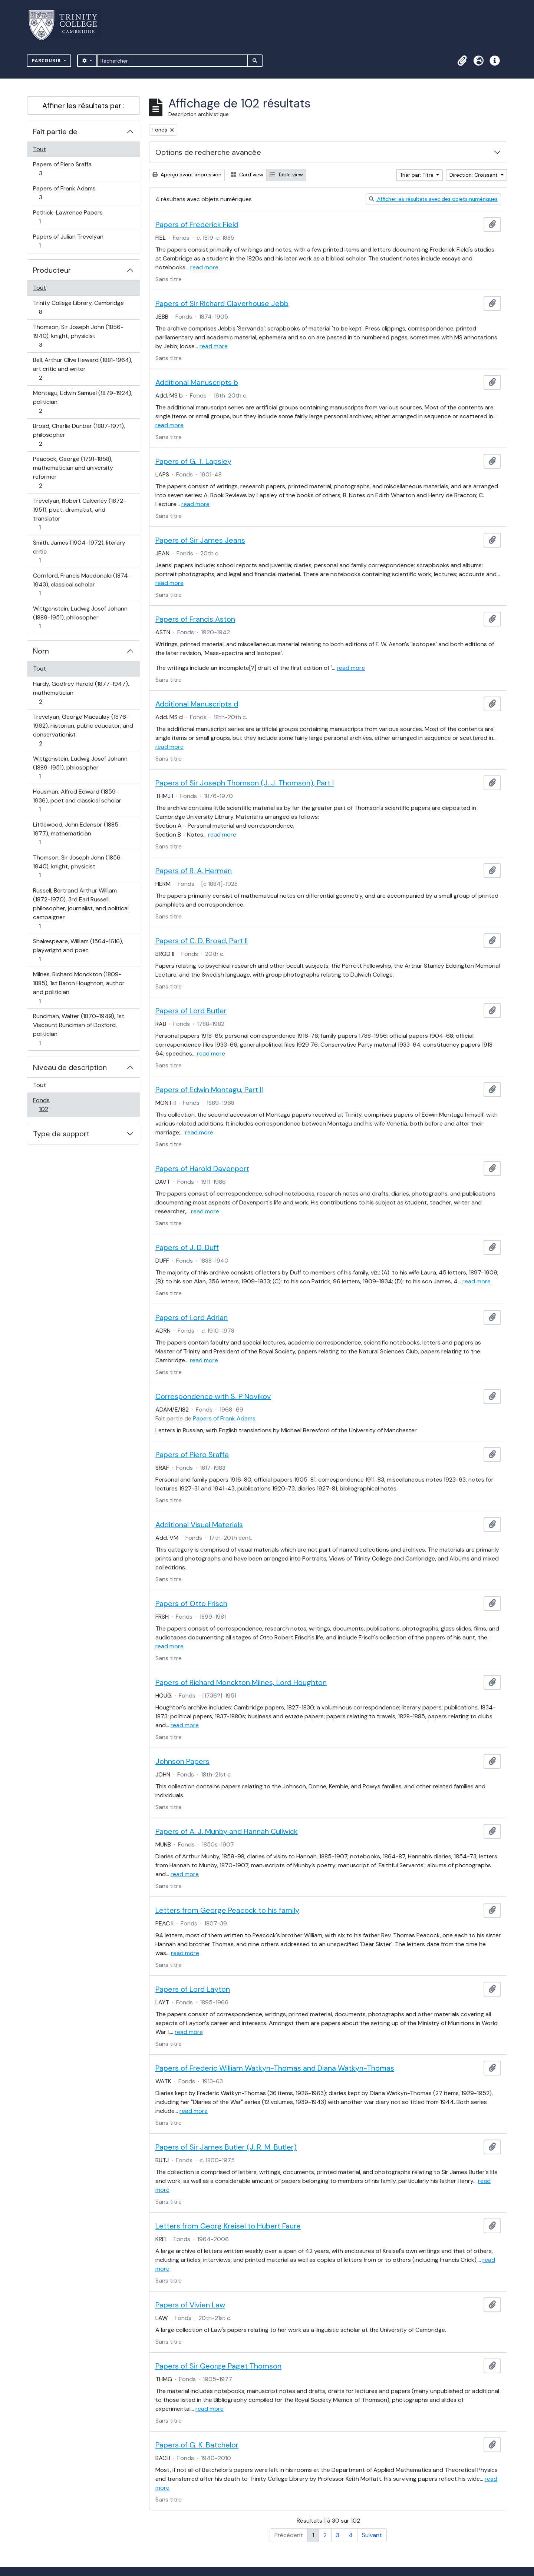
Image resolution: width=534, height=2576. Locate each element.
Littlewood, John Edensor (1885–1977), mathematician (77, 833)
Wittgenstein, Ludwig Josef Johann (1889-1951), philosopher (80, 617)
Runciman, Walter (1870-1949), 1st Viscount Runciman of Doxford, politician (78, 1029)
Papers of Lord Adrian (191, 1317)
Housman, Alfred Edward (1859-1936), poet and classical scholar (77, 800)
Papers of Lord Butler (191, 1010)
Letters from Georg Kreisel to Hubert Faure (228, 2225)
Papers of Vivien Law (190, 2304)
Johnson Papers (182, 1761)
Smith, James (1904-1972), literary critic (79, 551)
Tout (39, 149)
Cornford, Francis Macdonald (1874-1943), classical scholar (82, 584)
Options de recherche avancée (208, 152)
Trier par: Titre (417, 175)
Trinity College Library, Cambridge (78, 307)
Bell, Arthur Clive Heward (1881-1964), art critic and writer (82, 368)
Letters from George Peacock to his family (227, 1910)
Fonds (51, 1105)
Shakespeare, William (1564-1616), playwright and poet (78, 950)
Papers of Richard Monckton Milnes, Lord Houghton (241, 1682)
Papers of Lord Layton (192, 1989)
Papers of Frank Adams (64, 193)
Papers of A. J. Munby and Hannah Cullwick (226, 1831)
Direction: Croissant (474, 175)
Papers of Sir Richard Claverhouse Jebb (222, 303)
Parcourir (47, 60)
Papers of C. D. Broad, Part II (201, 940)
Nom (41, 651)
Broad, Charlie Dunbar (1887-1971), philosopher (79, 434)
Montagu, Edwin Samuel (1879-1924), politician (82, 401)
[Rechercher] (172, 60)
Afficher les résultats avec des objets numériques (433, 199)
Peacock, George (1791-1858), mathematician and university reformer (73, 472)
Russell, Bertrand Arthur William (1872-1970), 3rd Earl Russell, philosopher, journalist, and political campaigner (81, 908)
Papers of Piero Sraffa (62, 169)
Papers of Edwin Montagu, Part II (209, 1089)
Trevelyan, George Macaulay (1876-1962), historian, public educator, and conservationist (83, 730)
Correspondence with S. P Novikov (213, 1396)
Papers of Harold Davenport (202, 1168)
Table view (286, 174)
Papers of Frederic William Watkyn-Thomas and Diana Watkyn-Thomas (274, 2068)
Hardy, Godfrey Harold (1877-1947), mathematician (81, 692)
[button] (462, 61)
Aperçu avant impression (186, 174)
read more (204, 267)
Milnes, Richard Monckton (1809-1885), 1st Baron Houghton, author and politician (79, 988)
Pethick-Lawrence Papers (68, 217)
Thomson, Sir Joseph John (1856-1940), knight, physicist (78, 335)
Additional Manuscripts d (196, 703)
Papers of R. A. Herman (193, 870)
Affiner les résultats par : (83, 105)
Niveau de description (70, 1067)
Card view (247, 174)
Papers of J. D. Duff (187, 1247)
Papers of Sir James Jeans (200, 540)
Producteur (52, 270)
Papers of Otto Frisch (191, 1603)
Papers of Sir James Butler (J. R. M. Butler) (226, 2147)
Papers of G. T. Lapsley (193, 461)
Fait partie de (55, 131)
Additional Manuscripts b (196, 382)
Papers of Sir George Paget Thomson (218, 2365)
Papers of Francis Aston (195, 619)
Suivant (372, 2535)
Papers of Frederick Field (196, 224)
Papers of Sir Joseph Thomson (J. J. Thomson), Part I (244, 782)
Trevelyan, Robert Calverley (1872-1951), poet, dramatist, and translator (79, 514)
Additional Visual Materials (199, 1524)
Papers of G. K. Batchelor (196, 2444)
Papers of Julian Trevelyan (68, 241)
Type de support (61, 1134)
